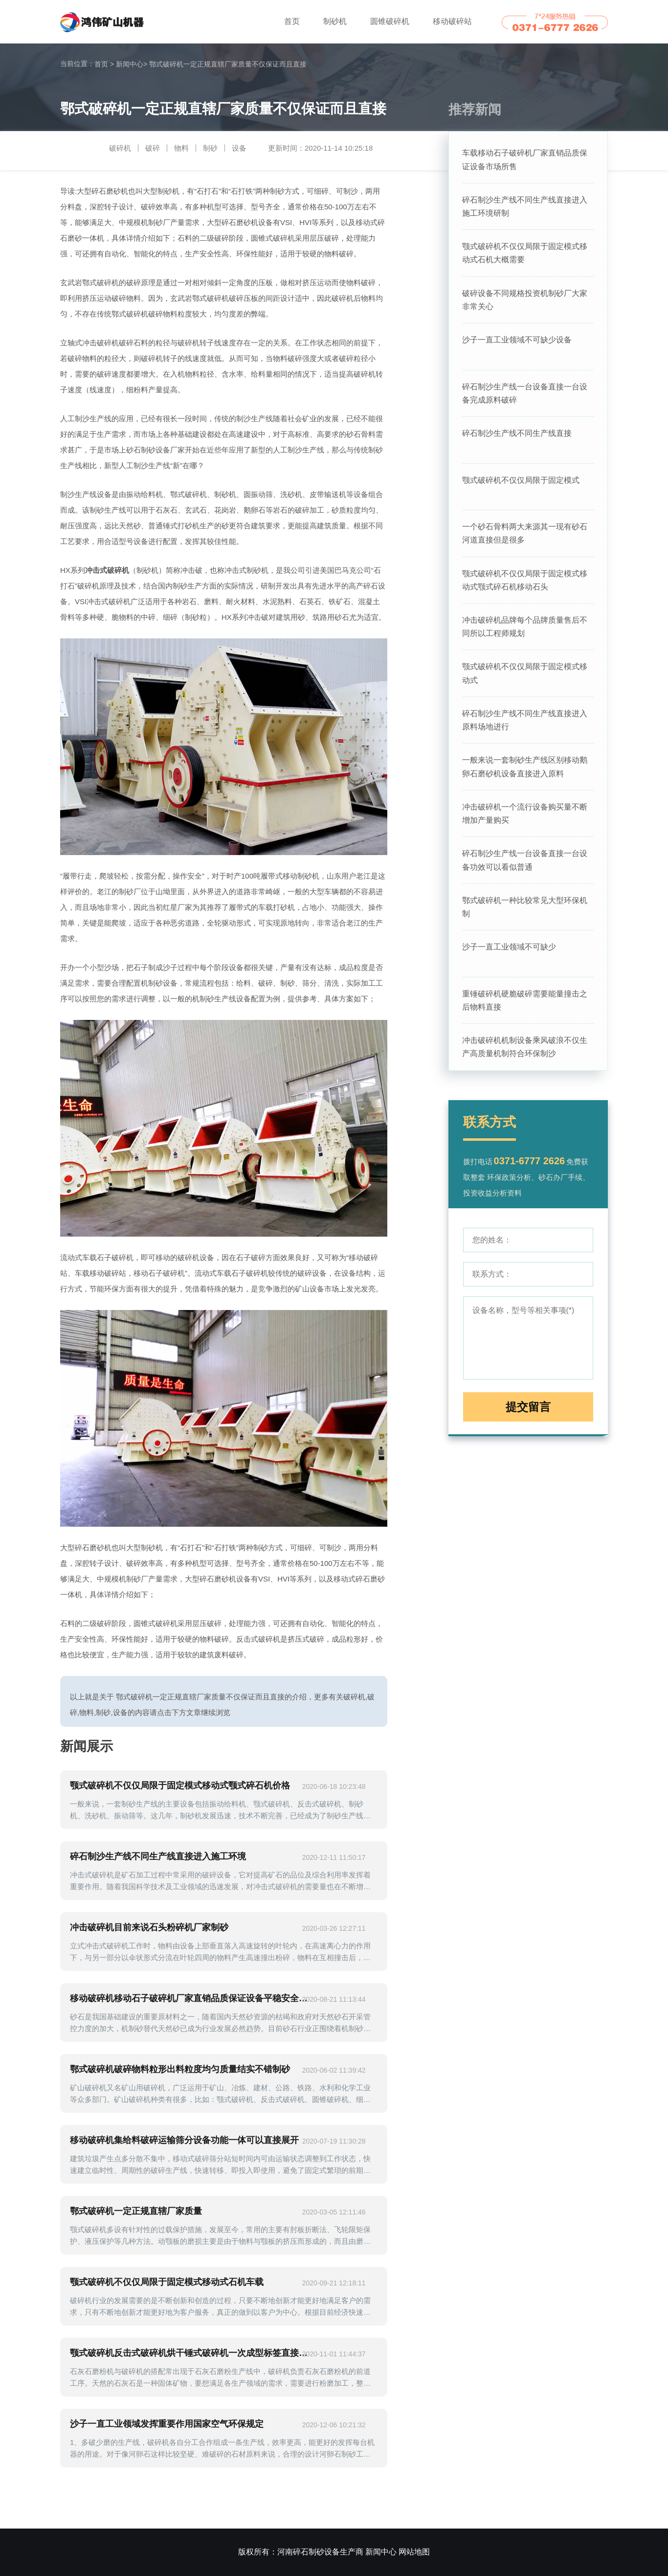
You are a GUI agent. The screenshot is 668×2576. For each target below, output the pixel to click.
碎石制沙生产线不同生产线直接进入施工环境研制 (524, 207)
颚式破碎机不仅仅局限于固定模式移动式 (524, 682)
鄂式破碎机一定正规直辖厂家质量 (136, 2211)
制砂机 (335, 21)
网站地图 (414, 2552)
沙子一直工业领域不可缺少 (509, 959)
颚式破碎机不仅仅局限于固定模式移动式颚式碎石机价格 (180, 1785)
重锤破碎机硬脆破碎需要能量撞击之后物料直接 (524, 1014)
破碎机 (120, 148)
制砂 (210, 148)
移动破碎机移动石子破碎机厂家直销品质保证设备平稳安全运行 (193, 1998)
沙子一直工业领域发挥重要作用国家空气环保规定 (167, 2424)
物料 (181, 148)
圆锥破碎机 (389, 21)
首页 (292, 21)
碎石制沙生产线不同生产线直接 (517, 437)
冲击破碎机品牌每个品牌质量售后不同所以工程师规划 (524, 634)
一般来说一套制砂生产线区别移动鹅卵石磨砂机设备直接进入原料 (524, 777)
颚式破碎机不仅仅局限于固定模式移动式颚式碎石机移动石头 (524, 587)
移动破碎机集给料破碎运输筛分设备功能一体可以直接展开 (184, 2140)
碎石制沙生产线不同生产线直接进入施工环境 (158, 1856)
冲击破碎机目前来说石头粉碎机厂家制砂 (149, 1927)
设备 (239, 148)
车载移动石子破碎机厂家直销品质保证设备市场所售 (524, 160)
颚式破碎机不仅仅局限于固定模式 (520, 485)
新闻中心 (131, 64)
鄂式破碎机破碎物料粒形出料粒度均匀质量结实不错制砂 (180, 2069)
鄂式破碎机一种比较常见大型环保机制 (524, 919)
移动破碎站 (452, 21)
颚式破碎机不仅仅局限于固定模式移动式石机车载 (167, 2282)
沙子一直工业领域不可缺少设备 (517, 343)
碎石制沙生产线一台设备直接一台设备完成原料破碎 (524, 397)
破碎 (152, 148)
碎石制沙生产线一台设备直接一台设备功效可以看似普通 (524, 871)
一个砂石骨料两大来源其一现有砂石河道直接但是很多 (524, 539)
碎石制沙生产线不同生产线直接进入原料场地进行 (524, 729)
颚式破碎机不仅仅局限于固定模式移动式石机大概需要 (524, 255)
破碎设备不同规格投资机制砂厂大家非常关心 (524, 302)
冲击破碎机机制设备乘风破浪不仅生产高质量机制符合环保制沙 (524, 1061)
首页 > (104, 64)
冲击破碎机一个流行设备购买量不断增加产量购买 (524, 824)
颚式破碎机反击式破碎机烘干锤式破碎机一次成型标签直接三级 (193, 2353)
